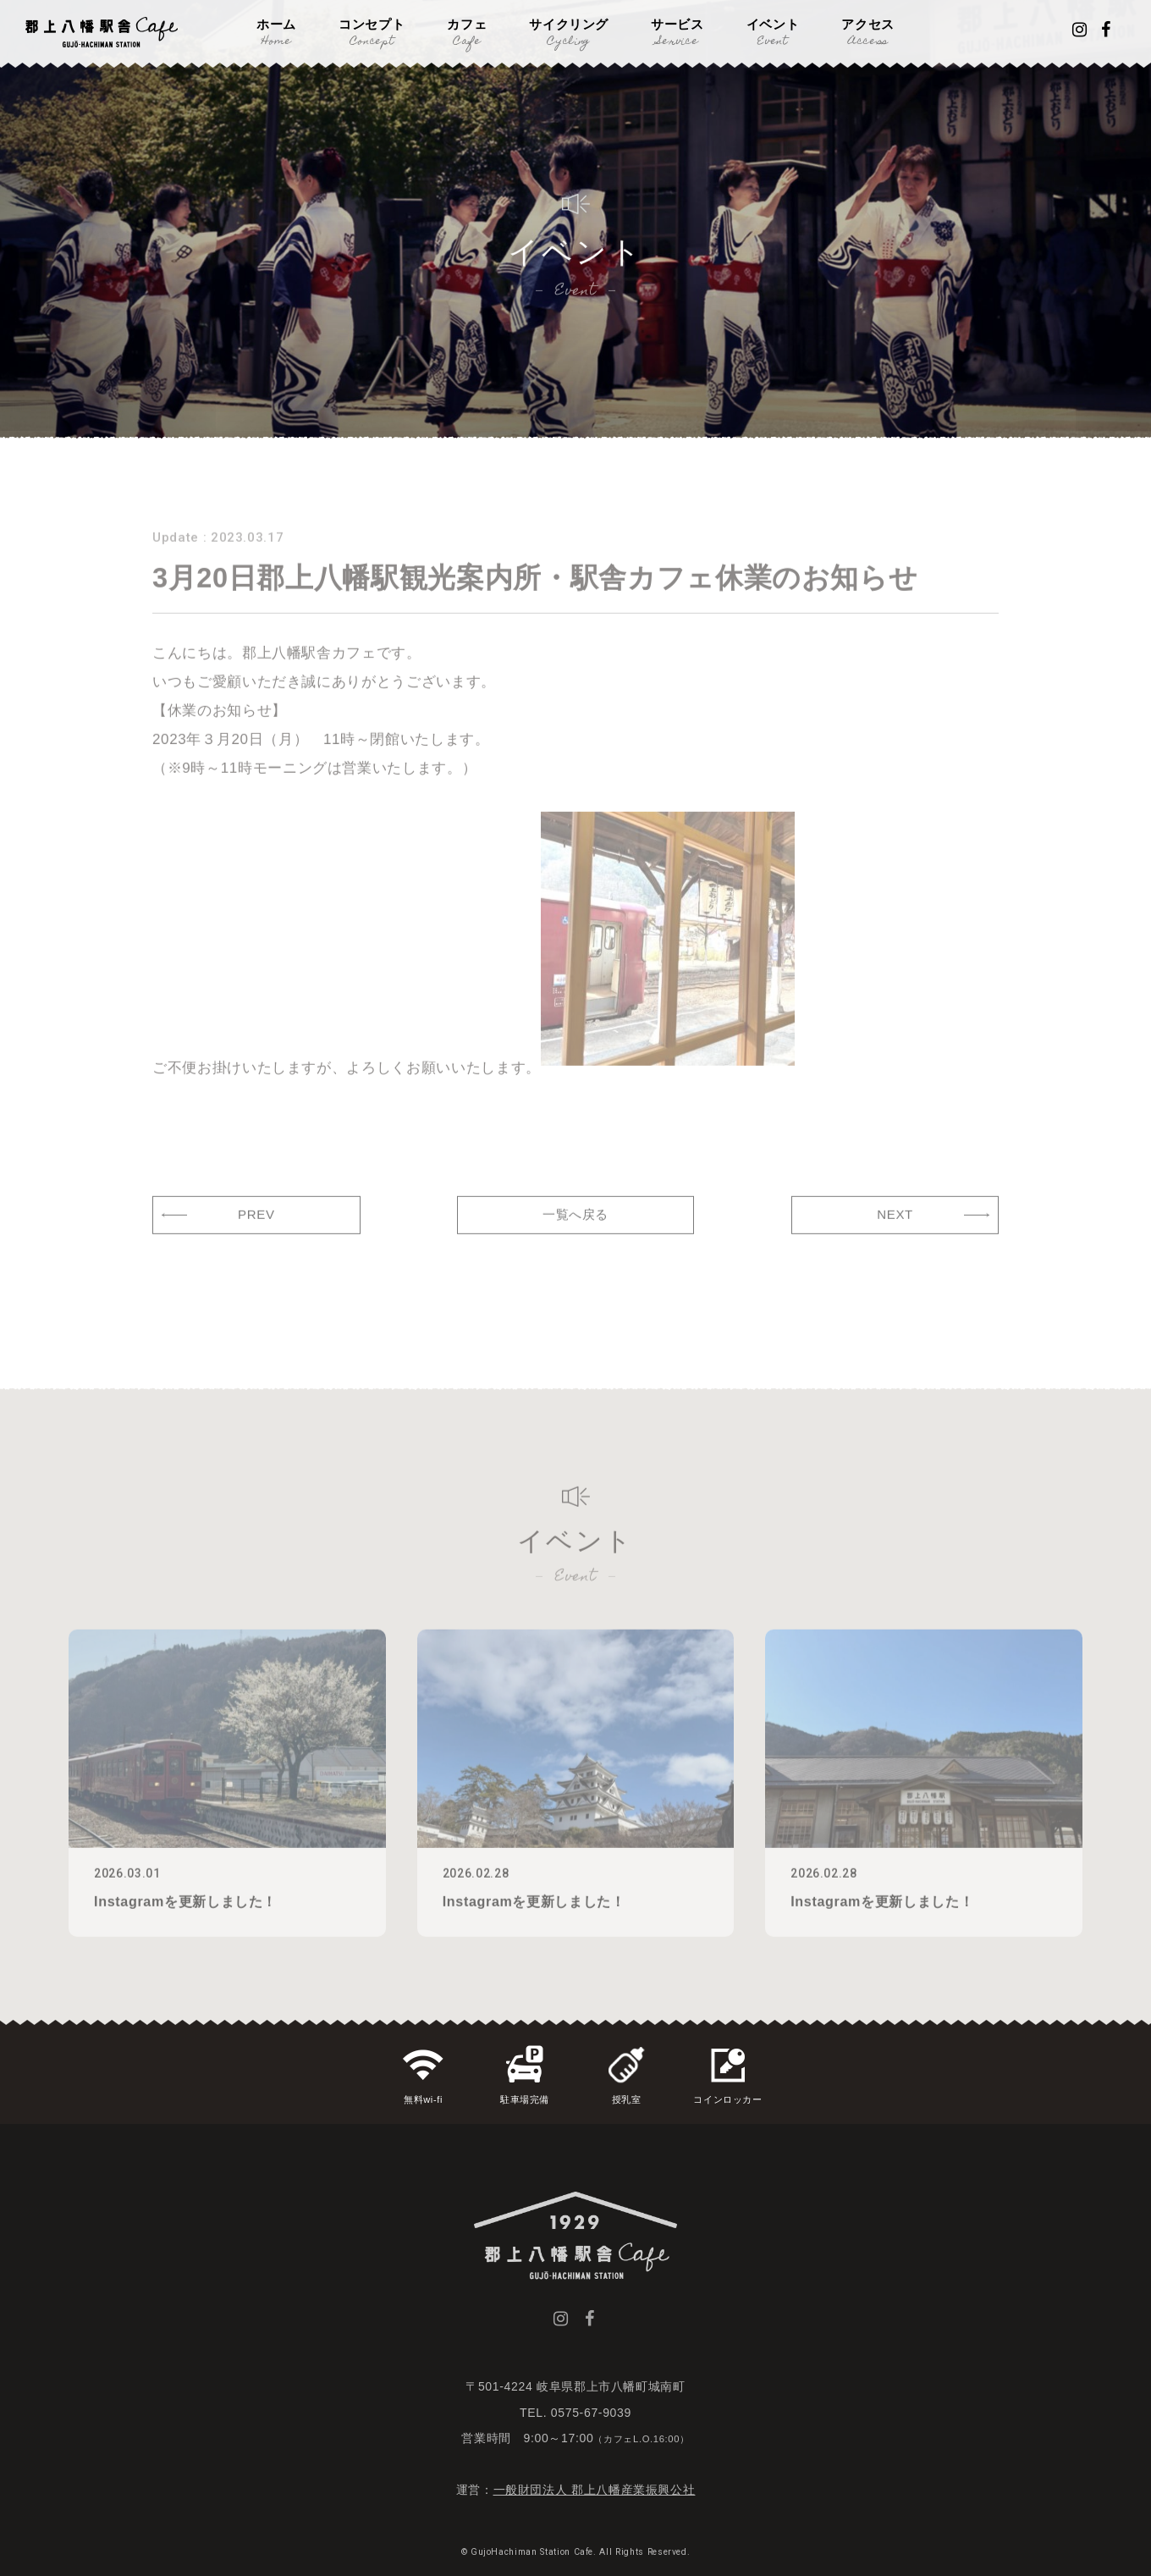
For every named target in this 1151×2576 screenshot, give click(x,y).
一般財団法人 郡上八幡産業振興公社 (594, 2489)
